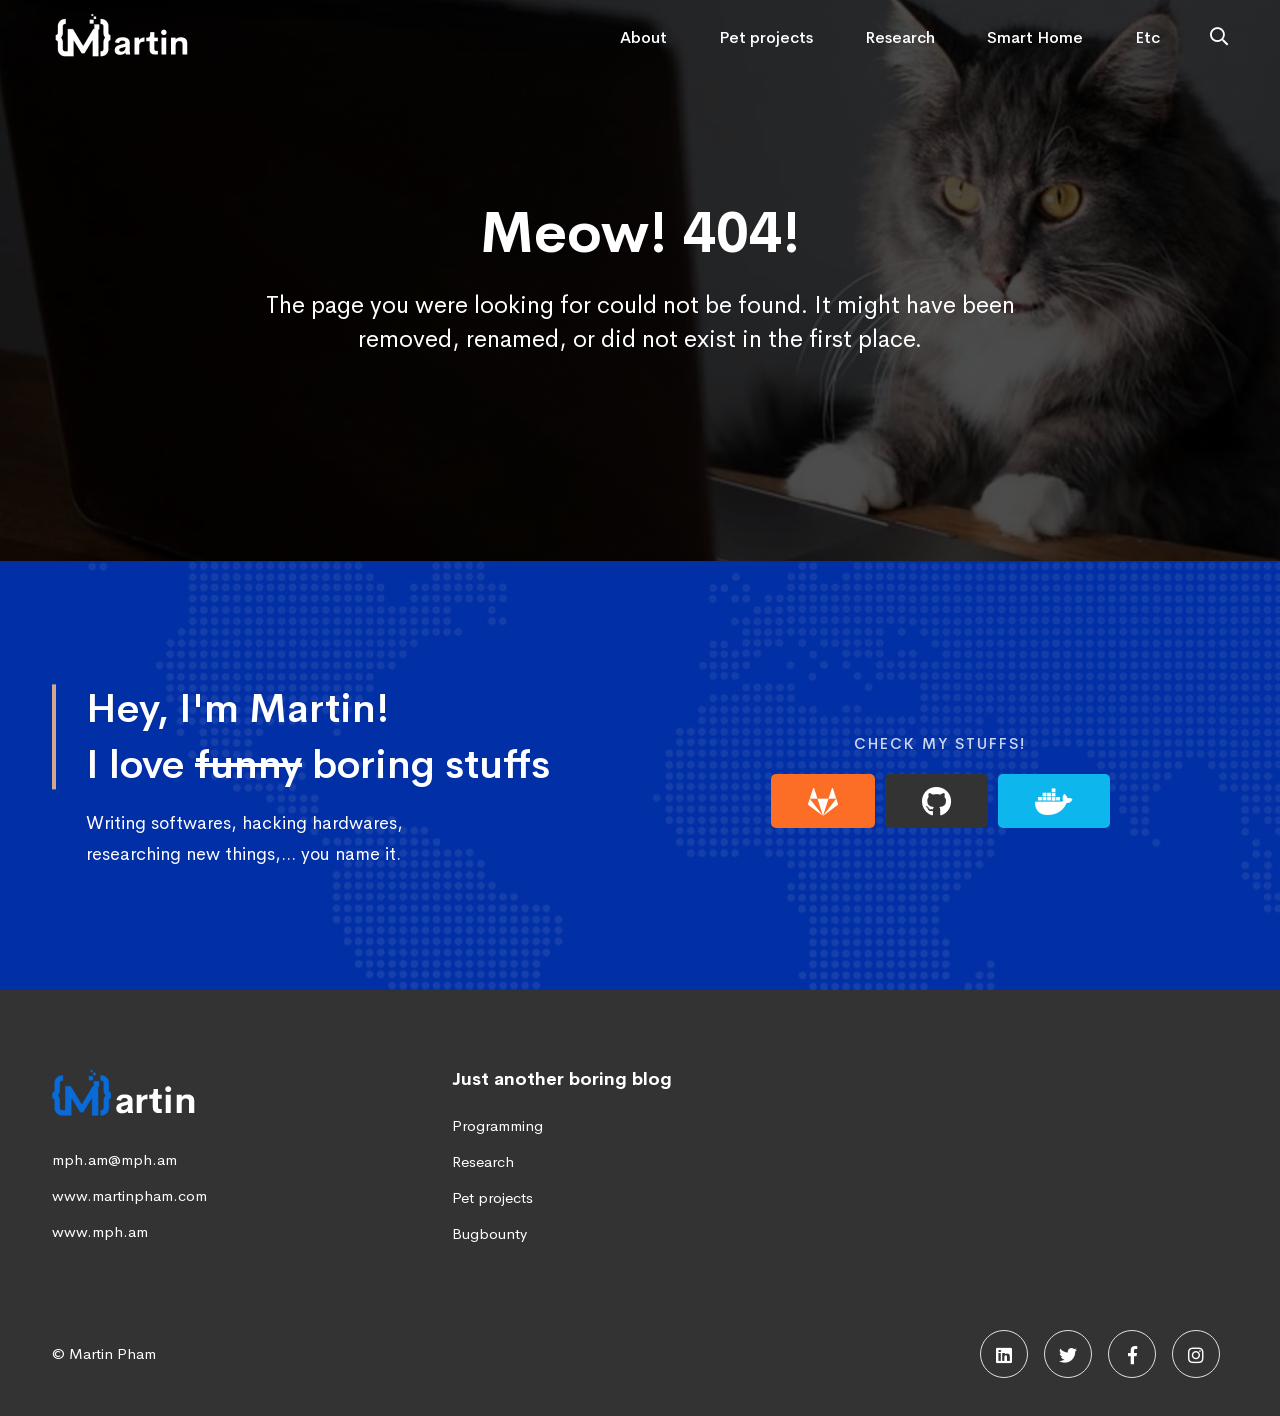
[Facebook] (1132, 1354)
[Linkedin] (1004, 1354)
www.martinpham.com (129, 1195)
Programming (497, 1125)
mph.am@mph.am (114, 1159)
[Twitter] (1068, 1354)
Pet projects (492, 1197)
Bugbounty (489, 1233)
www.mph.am (100, 1231)
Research (483, 1161)
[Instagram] (1196, 1354)
